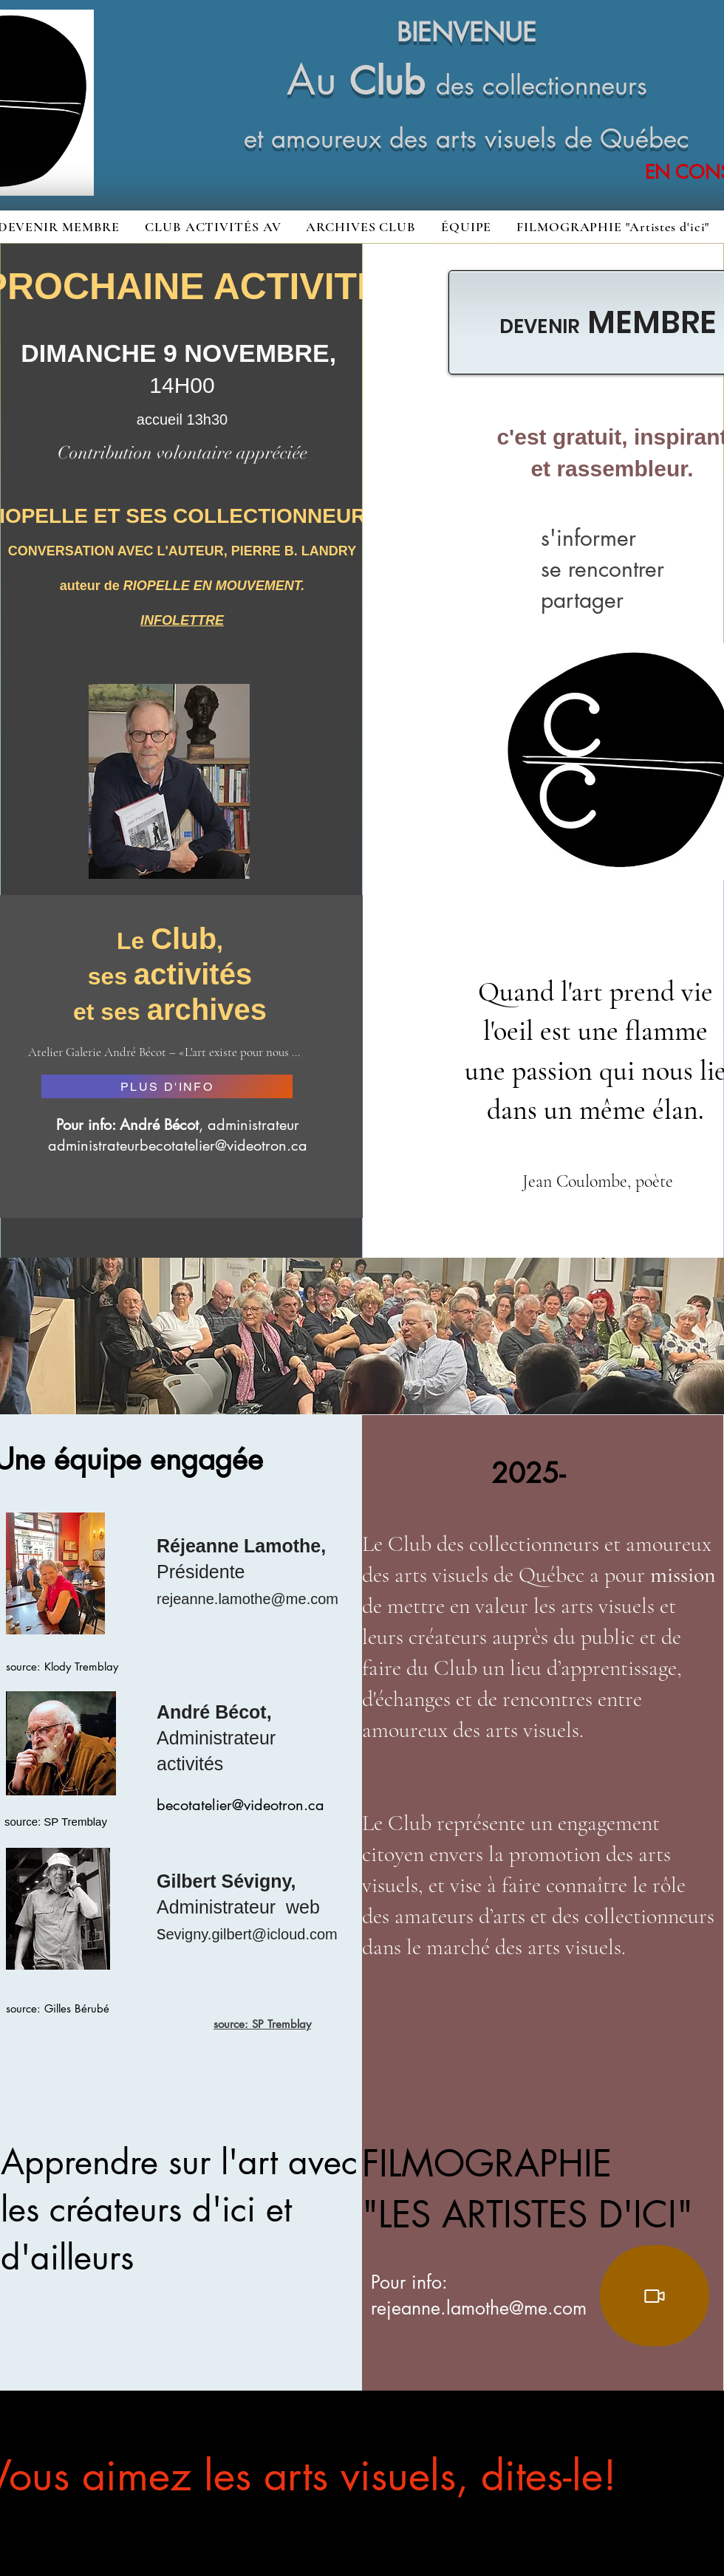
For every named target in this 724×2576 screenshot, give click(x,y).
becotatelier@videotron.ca (240, 1805)
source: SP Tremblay (262, 2024)
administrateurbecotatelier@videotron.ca (177, 1145)
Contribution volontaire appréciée (182, 453)
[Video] (654, 2295)
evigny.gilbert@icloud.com (252, 1934)
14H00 (181, 385)
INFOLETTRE (182, 620)
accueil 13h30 (182, 419)
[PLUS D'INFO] (167, 1086)
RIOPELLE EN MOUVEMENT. (214, 585)
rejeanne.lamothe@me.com (247, 1599)
